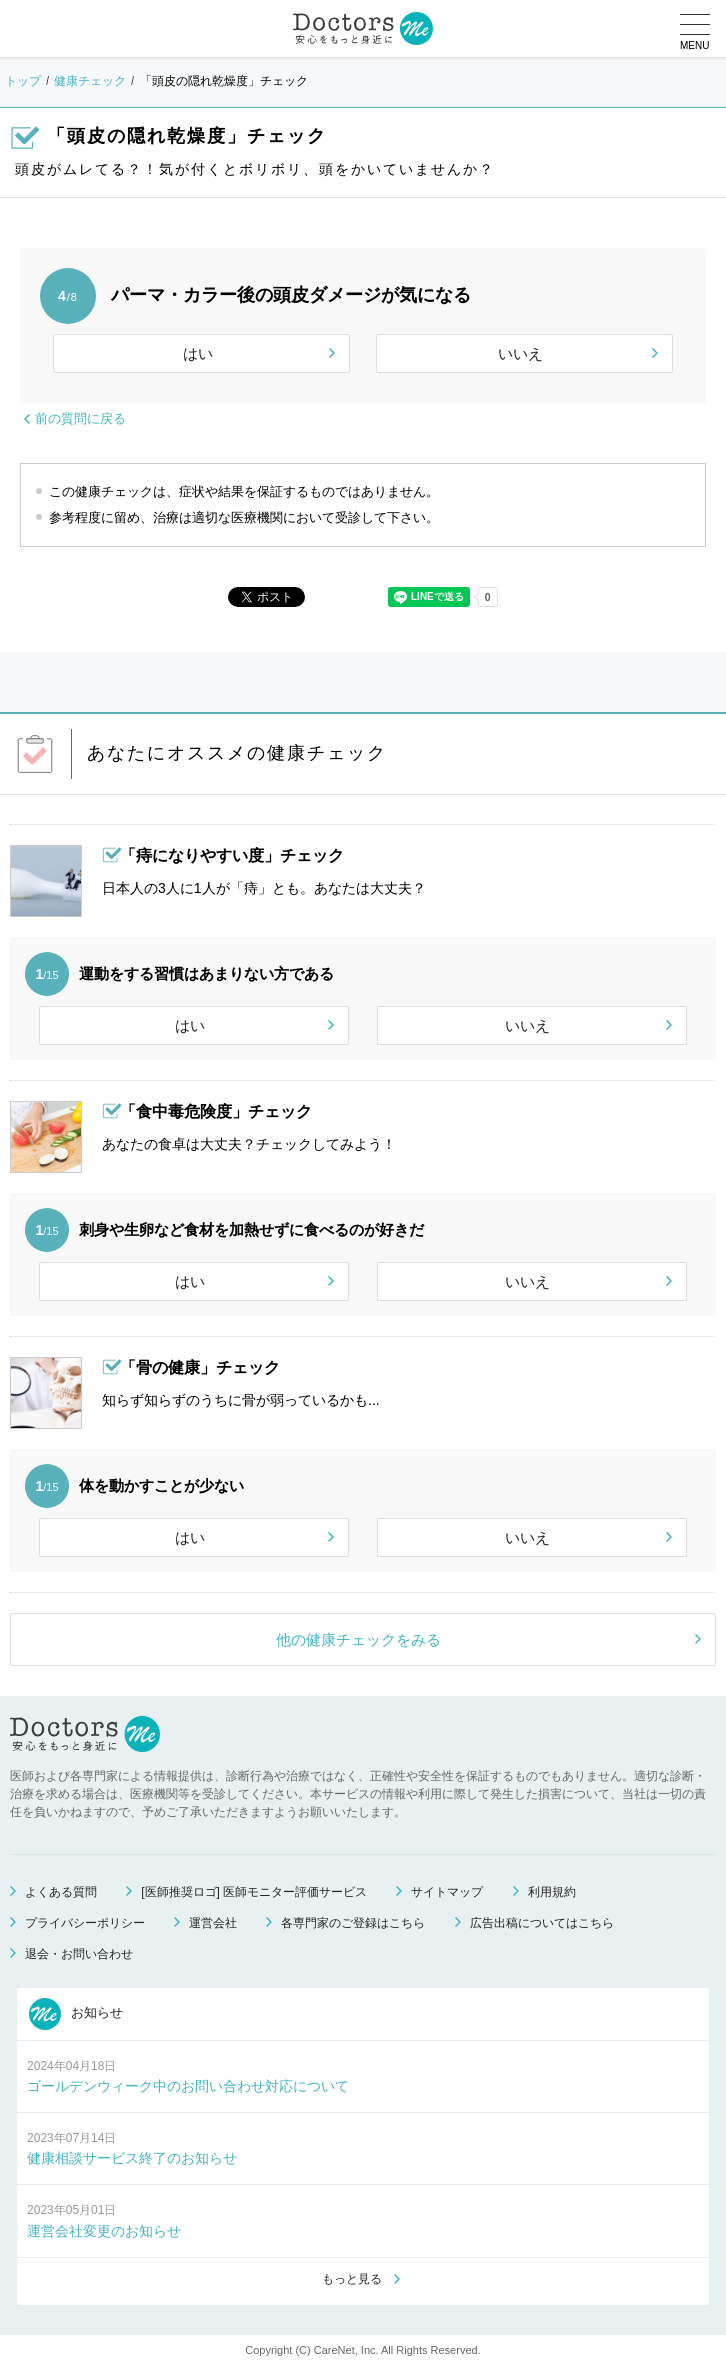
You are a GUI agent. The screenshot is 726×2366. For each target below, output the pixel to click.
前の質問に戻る (80, 418)
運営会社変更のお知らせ (104, 2231)
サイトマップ (447, 1892)
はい (198, 353)
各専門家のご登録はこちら (353, 1923)
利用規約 (552, 1892)
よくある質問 (61, 1892)
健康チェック (90, 81)
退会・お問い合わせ (79, 1954)
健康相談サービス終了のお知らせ (132, 2158)
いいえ (520, 353)
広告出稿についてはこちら (542, 1923)
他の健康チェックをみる (358, 1639)
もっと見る (352, 2279)
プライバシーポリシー (85, 1923)
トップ (23, 81)
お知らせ (76, 2014)
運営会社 (213, 1923)
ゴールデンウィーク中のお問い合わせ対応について (188, 2086)
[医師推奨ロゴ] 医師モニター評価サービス (254, 1892)
